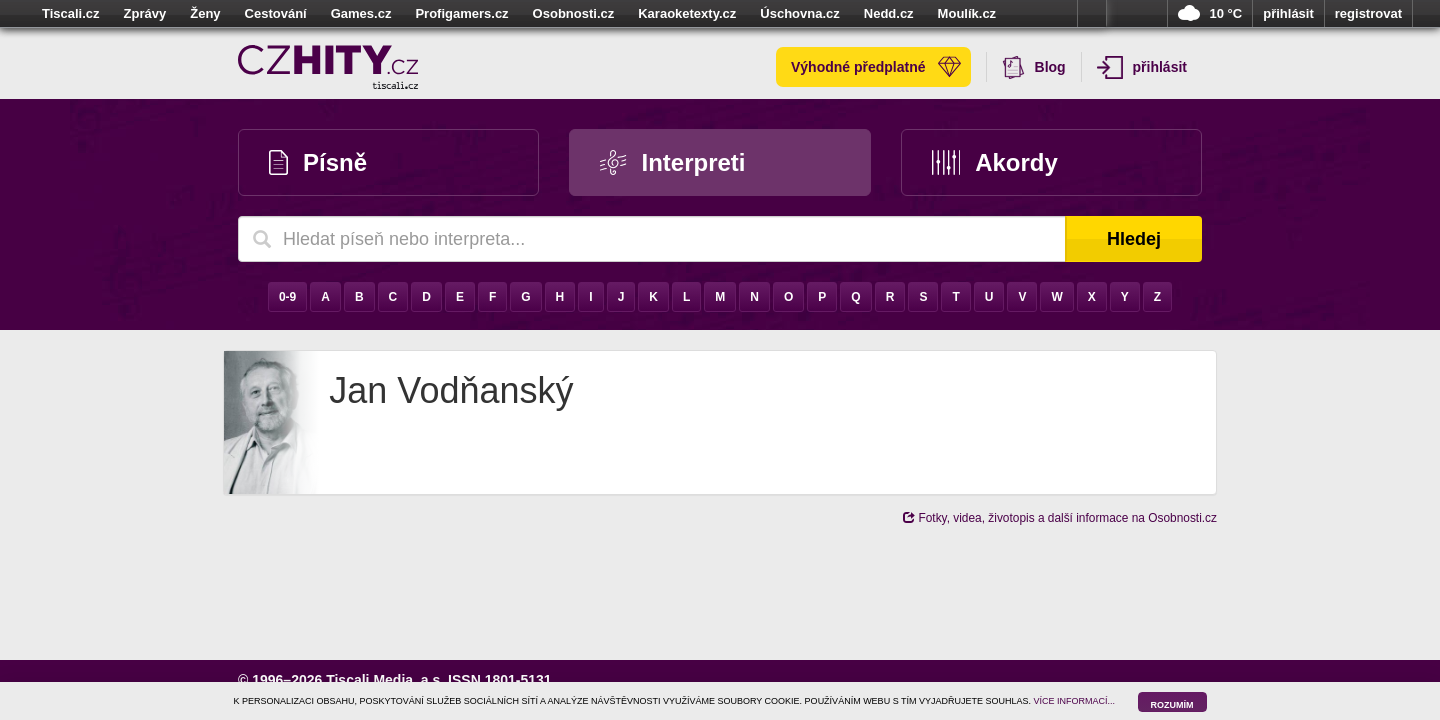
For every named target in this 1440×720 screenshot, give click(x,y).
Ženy (205, 13)
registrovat (1368, 13)
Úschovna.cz (799, 13)
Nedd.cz (889, 13)
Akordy (995, 162)
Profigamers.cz (461, 13)
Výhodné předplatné (876, 67)
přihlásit (1288, 13)
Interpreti (672, 162)
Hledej (1134, 239)
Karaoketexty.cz (687, 13)
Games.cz (361, 13)
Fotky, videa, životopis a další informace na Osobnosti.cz (1060, 518)
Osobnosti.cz (574, 13)
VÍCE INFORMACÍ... (1075, 701)
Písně (318, 162)
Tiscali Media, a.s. (385, 680)
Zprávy (145, 13)
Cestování (276, 13)
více (1092, 14)
